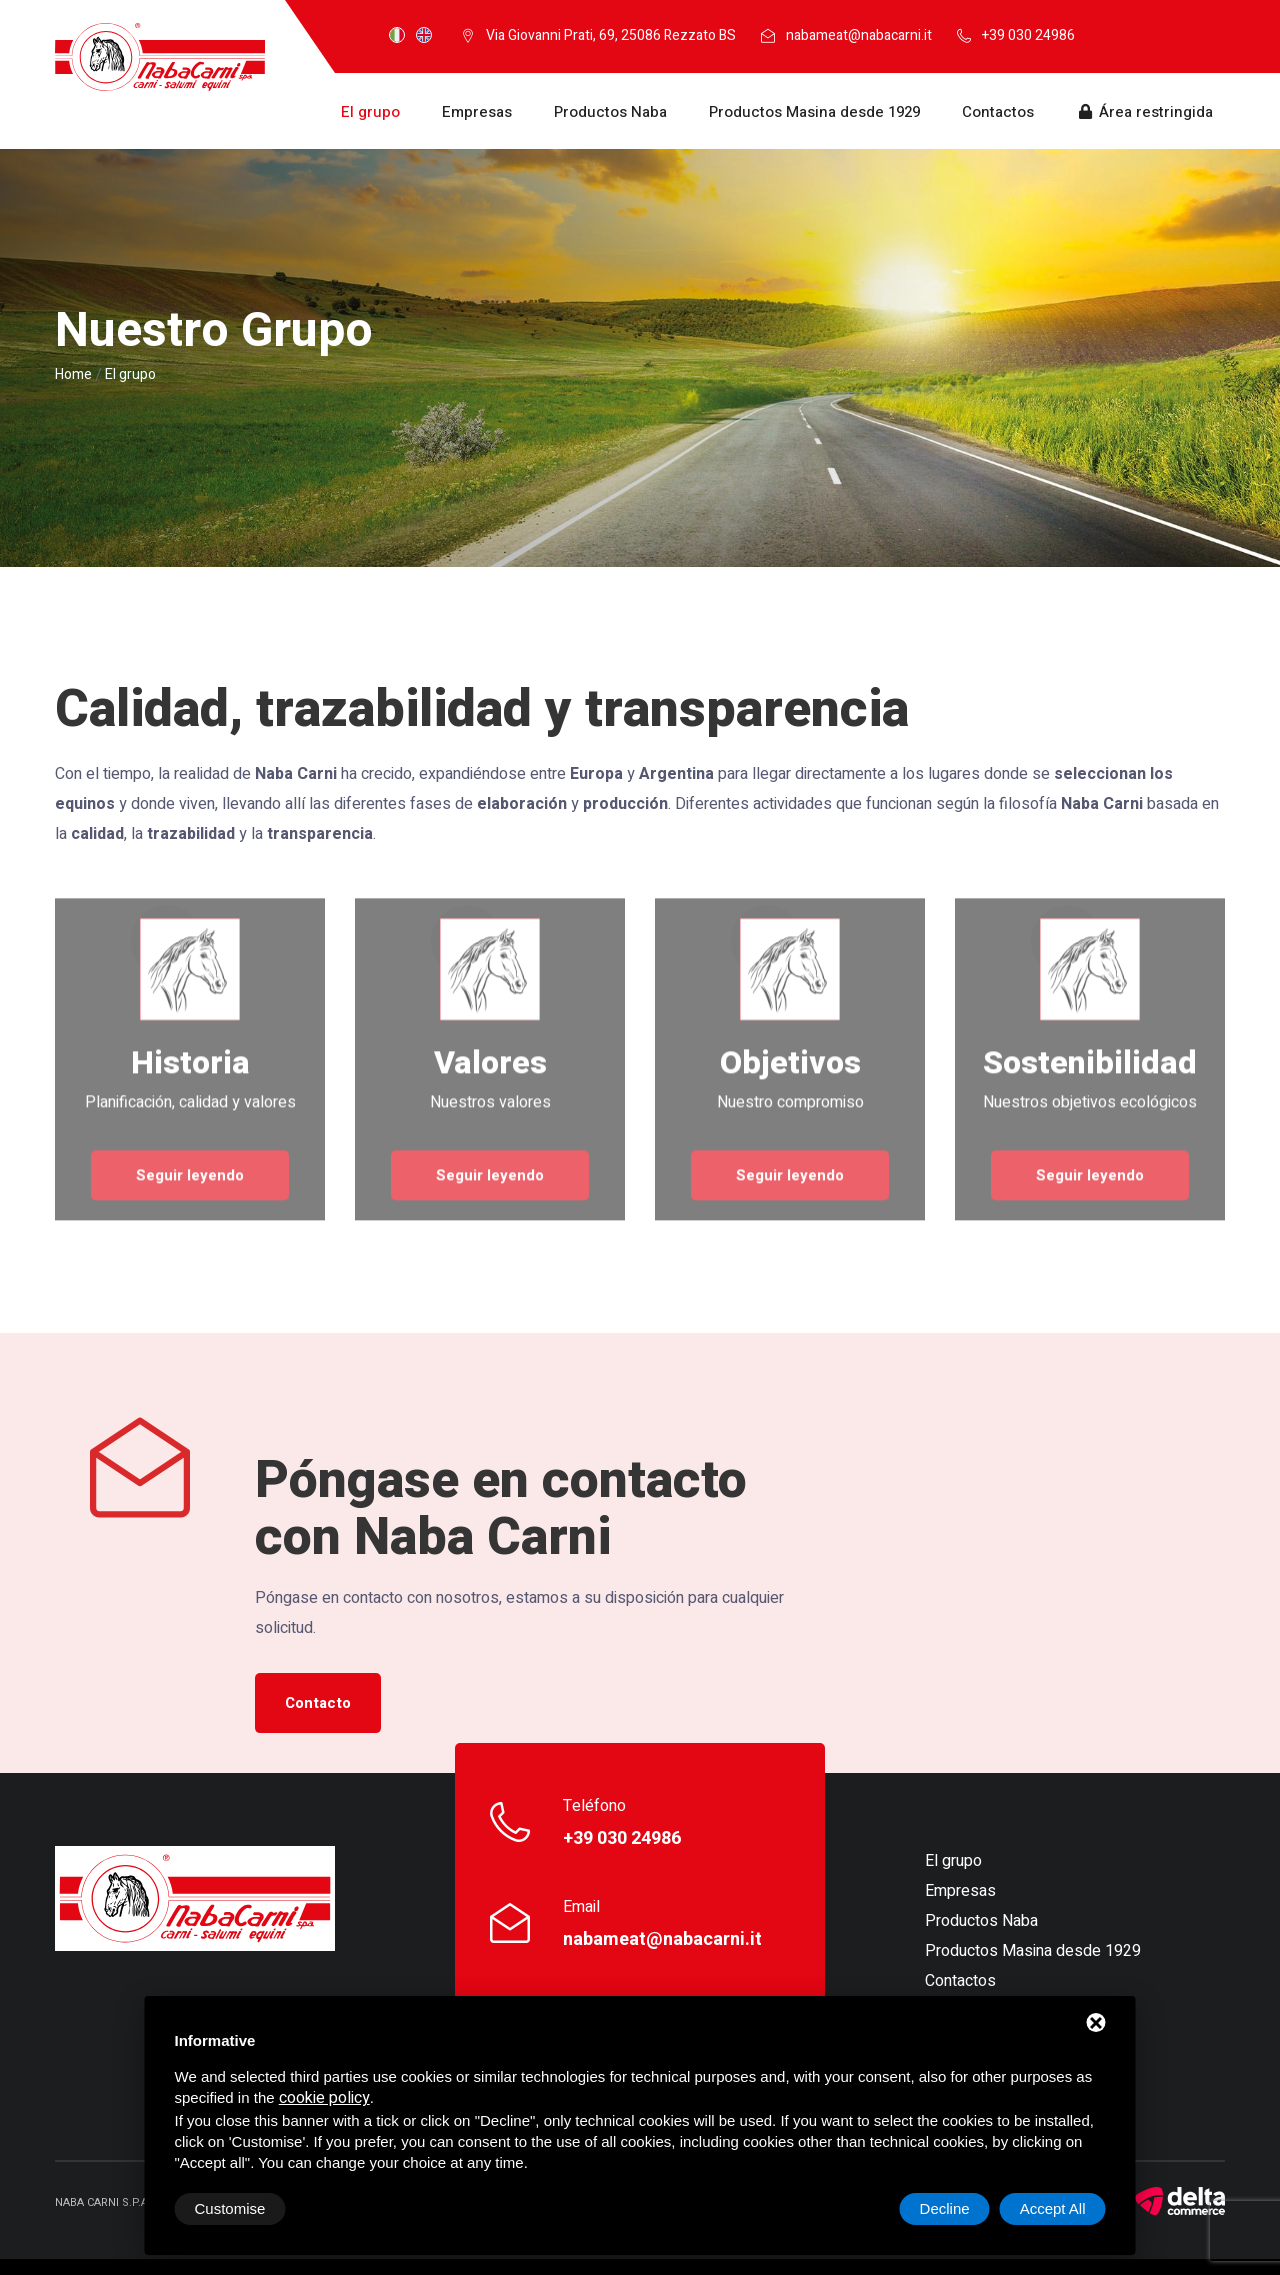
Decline (945, 2208)
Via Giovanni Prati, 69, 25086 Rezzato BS (611, 35)
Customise (230, 2208)
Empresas (477, 112)
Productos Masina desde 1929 (814, 112)
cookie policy (324, 2098)
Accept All (1053, 2208)
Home (73, 374)
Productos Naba (610, 112)
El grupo (370, 112)
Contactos (998, 112)
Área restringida (1144, 112)
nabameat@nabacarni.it (859, 35)
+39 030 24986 (1028, 35)
